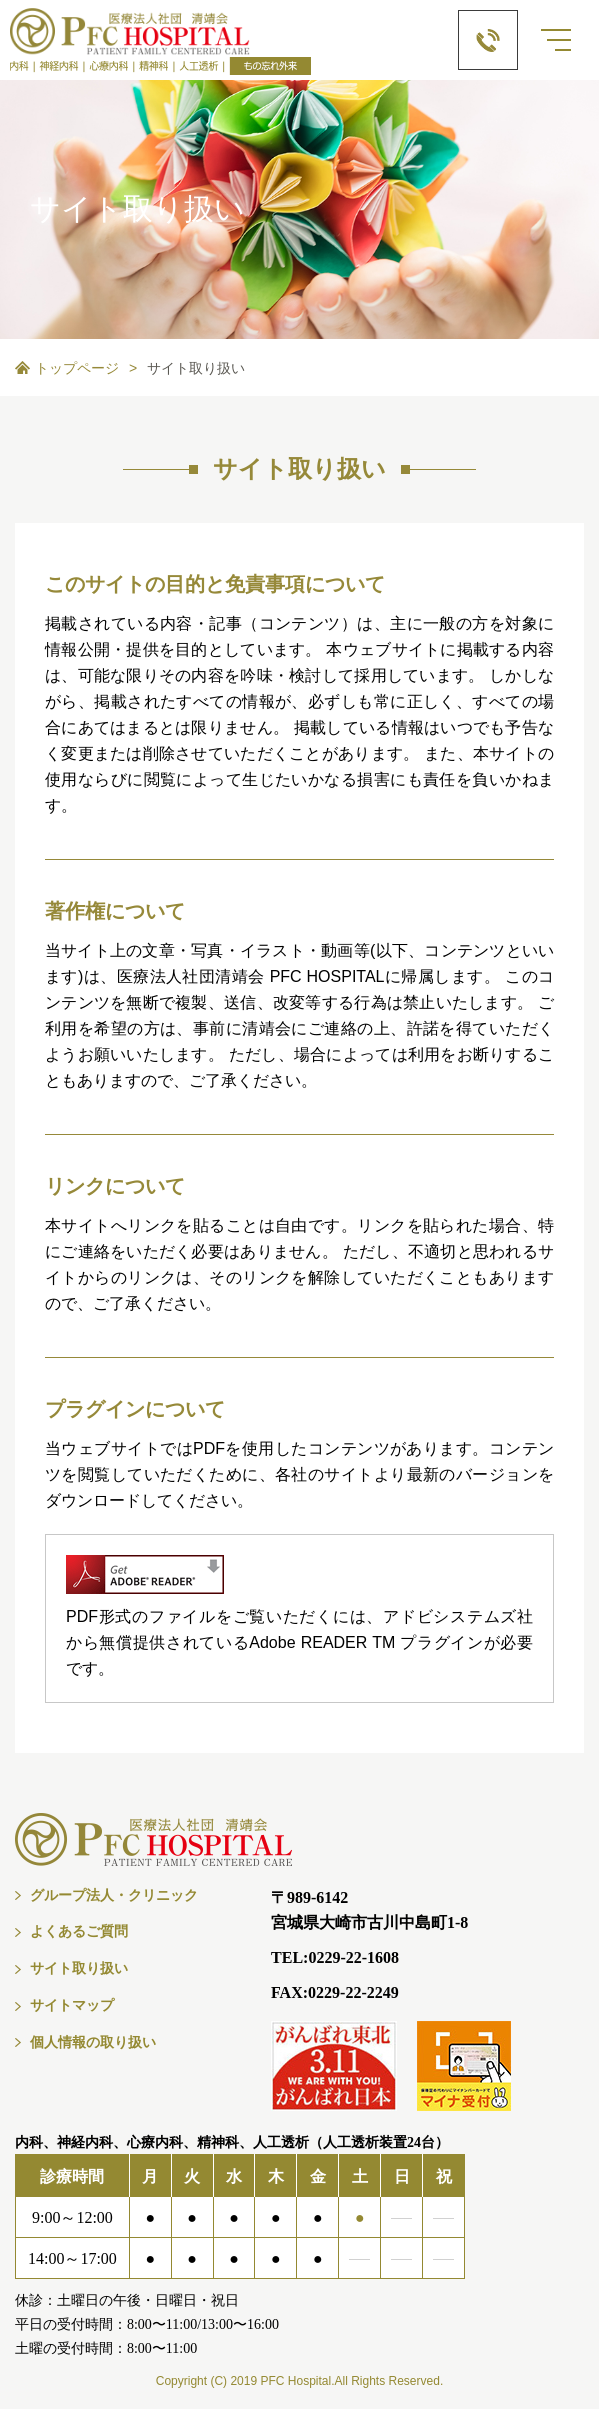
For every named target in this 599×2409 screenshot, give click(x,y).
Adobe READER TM (322, 1642)
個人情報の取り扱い (93, 2042)
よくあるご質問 (79, 1931)
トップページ (77, 368)
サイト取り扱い (79, 1968)
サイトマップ (72, 2005)
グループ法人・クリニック (114, 1895)
